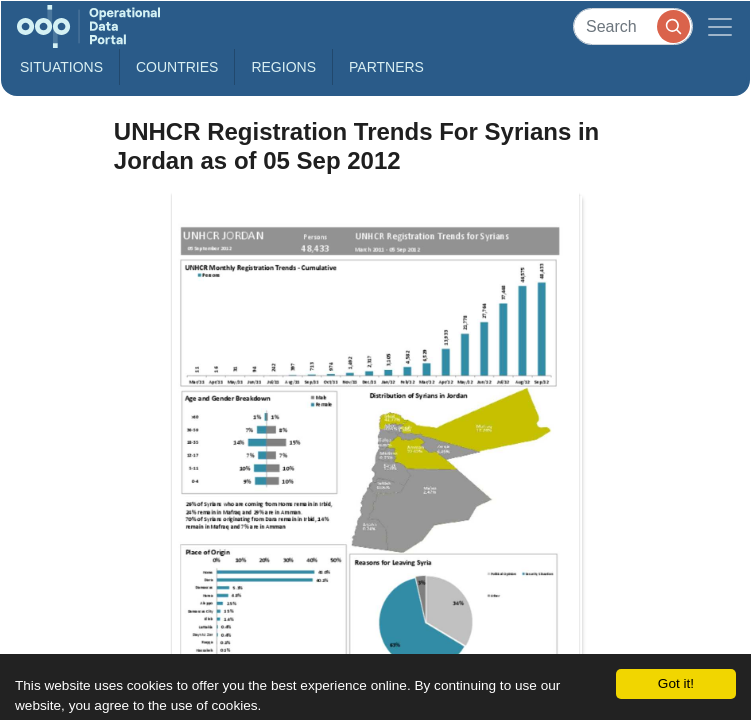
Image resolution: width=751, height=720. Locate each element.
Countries (177, 67)
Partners (386, 67)
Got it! (676, 683)
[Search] (633, 26)
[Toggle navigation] (720, 26)
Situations (61, 67)
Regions (283, 67)
